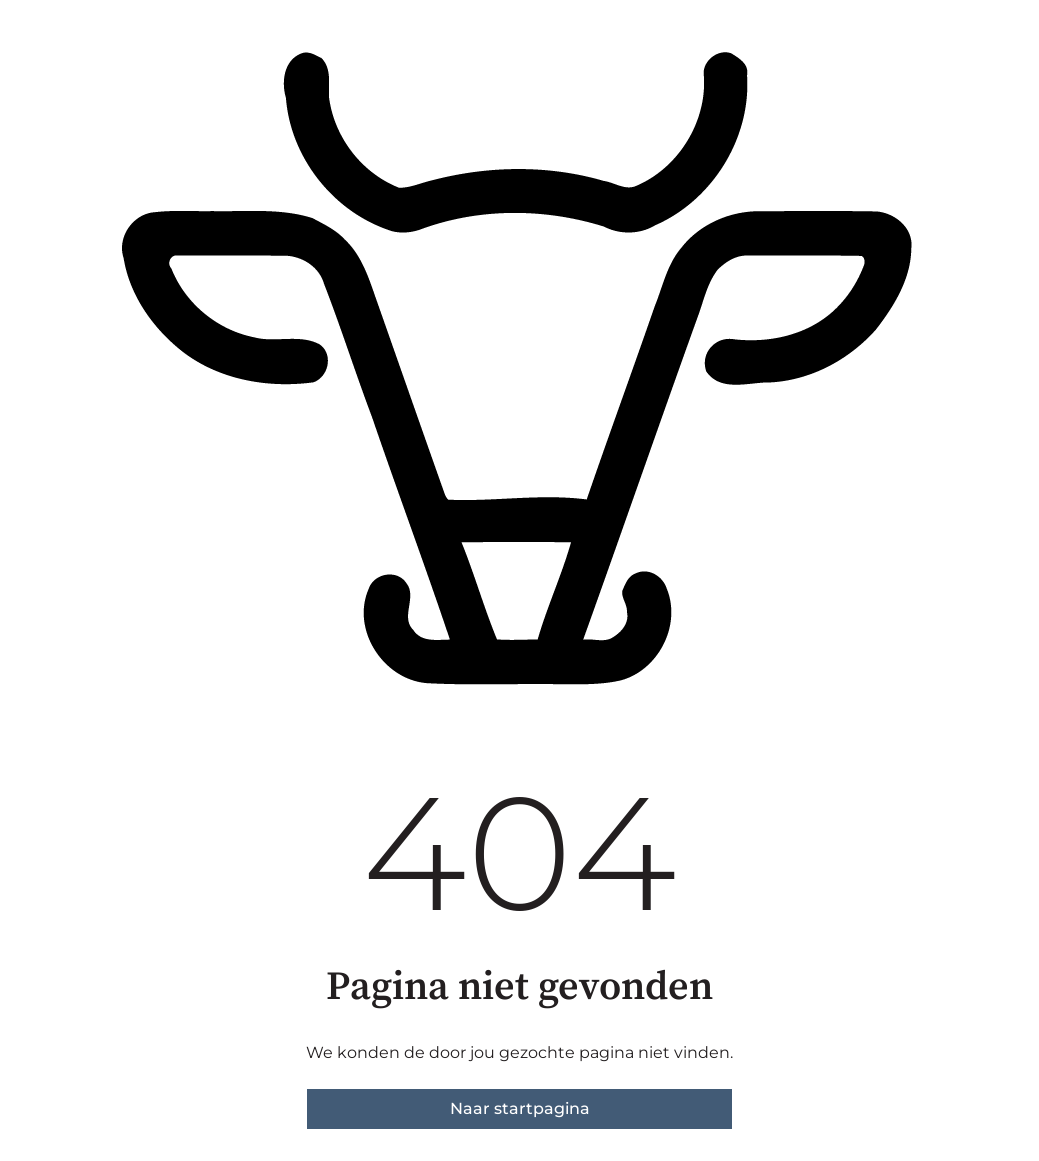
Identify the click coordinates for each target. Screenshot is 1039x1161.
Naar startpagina (520, 1108)
